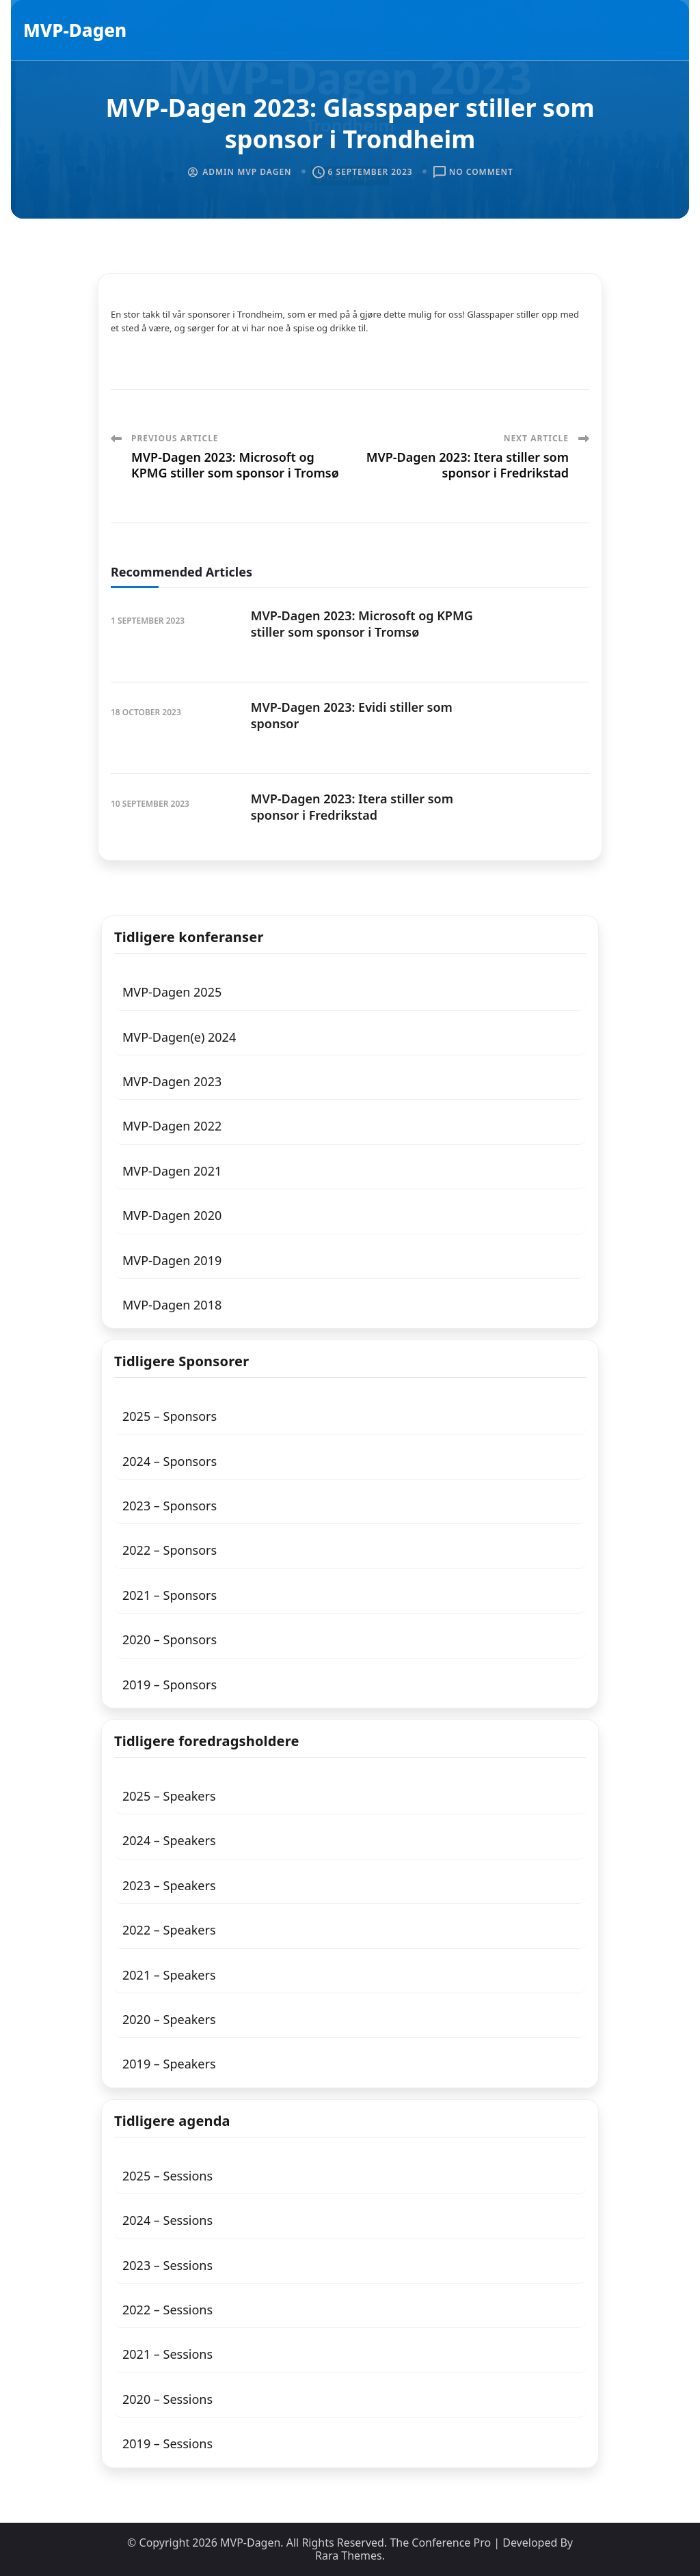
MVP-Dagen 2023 (171, 1081)
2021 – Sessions (167, 2354)
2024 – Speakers (169, 1840)
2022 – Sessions (167, 2309)
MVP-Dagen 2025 (171, 992)
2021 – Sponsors (169, 1595)
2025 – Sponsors (169, 1416)
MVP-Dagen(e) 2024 (179, 1037)
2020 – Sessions (167, 2399)
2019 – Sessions (167, 2443)
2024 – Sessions (167, 2220)
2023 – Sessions (167, 2265)
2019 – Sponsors (169, 1684)
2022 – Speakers (169, 1930)
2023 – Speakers (169, 1885)
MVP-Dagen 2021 (171, 1171)
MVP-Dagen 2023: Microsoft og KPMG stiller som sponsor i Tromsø (362, 623)
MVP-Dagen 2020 (171, 1215)
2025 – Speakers (169, 1796)
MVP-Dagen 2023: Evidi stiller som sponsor (352, 715)
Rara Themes (348, 2555)
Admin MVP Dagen (246, 172)
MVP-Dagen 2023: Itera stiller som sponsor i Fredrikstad (352, 806)
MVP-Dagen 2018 (171, 1305)
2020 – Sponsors (169, 1639)
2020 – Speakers (169, 2019)
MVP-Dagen (74, 30)
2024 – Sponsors (169, 1461)
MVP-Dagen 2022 (171, 1126)
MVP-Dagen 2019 (171, 1260)
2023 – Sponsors (169, 1505)
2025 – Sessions (167, 2176)
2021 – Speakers (169, 1975)
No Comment (481, 172)
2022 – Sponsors (169, 1550)
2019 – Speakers (169, 2063)
